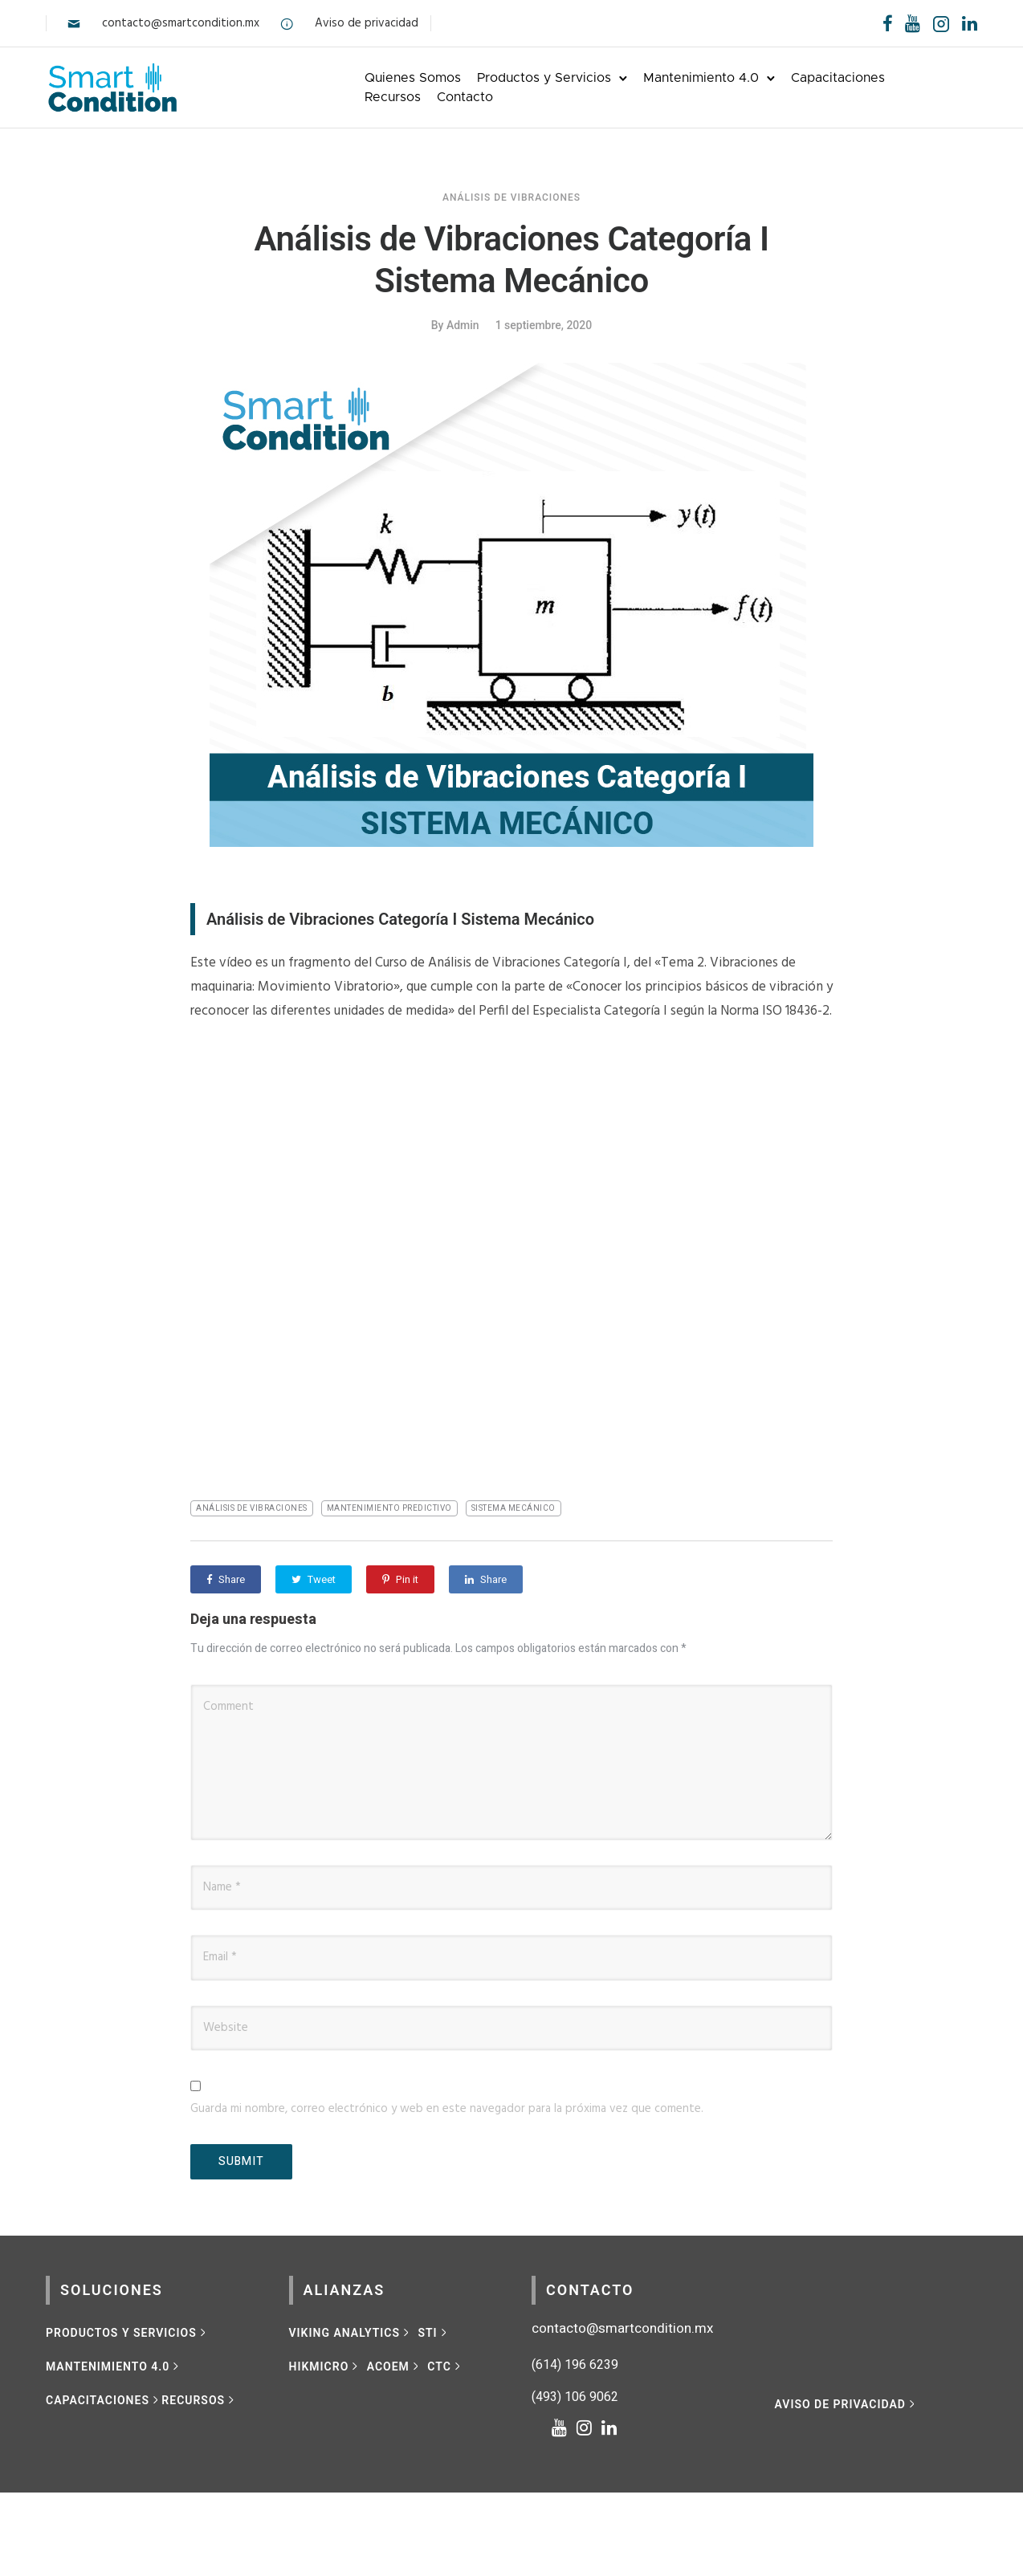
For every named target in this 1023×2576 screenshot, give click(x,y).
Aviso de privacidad (366, 23)
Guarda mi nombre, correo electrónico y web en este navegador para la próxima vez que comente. (446, 2108)
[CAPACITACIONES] (103, 2400)
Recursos (393, 97)
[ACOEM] (394, 2366)
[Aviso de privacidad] (847, 2404)
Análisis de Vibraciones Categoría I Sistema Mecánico (511, 259)
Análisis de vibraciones (511, 197)
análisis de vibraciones (252, 1508)
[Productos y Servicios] (127, 2332)
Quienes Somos (413, 77)
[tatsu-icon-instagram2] (941, 23)
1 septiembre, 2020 (544, 325)
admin (462, 325)
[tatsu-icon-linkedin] (969, 23)
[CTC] (445, 2366)
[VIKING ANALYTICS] (351, 2332)
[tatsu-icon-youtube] (912, 23)
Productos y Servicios (544, 77)
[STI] (434, 2332)
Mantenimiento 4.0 (701, 77)
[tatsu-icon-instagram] (589, 2427)
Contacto (465, 97)
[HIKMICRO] (325, 2366)
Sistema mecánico (513, 1508)
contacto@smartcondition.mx (180, 23)
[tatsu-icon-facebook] (887, 23)
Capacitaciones (838, 77)
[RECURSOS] (199, 2400)
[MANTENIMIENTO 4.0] (114, 2366)
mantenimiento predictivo (389, 1508)
